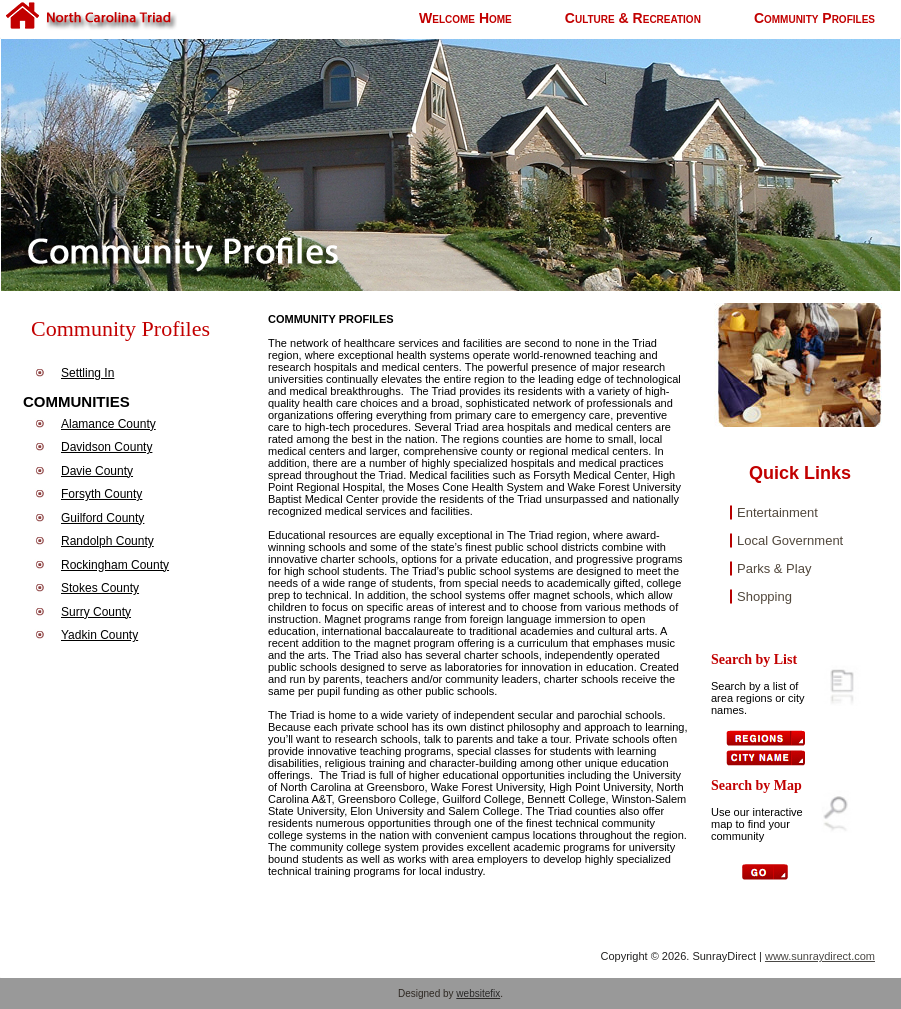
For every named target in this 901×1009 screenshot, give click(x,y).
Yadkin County (99, 635)
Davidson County (106, 447)
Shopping (764, 596)
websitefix (478, 993)
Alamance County (108, 424)
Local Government (790, 540)
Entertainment (777, 512)
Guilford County (102, 518)
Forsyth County (101, 494)
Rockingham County (115, 565)
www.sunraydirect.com (820, 956)
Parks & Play (774, 568)
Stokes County (100, 588)
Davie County (97, 471)
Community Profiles (814, 18)
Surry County (96, 612)
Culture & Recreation (633, 18)
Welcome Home (465, 18)
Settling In (87, 373)
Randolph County (107, 541)
